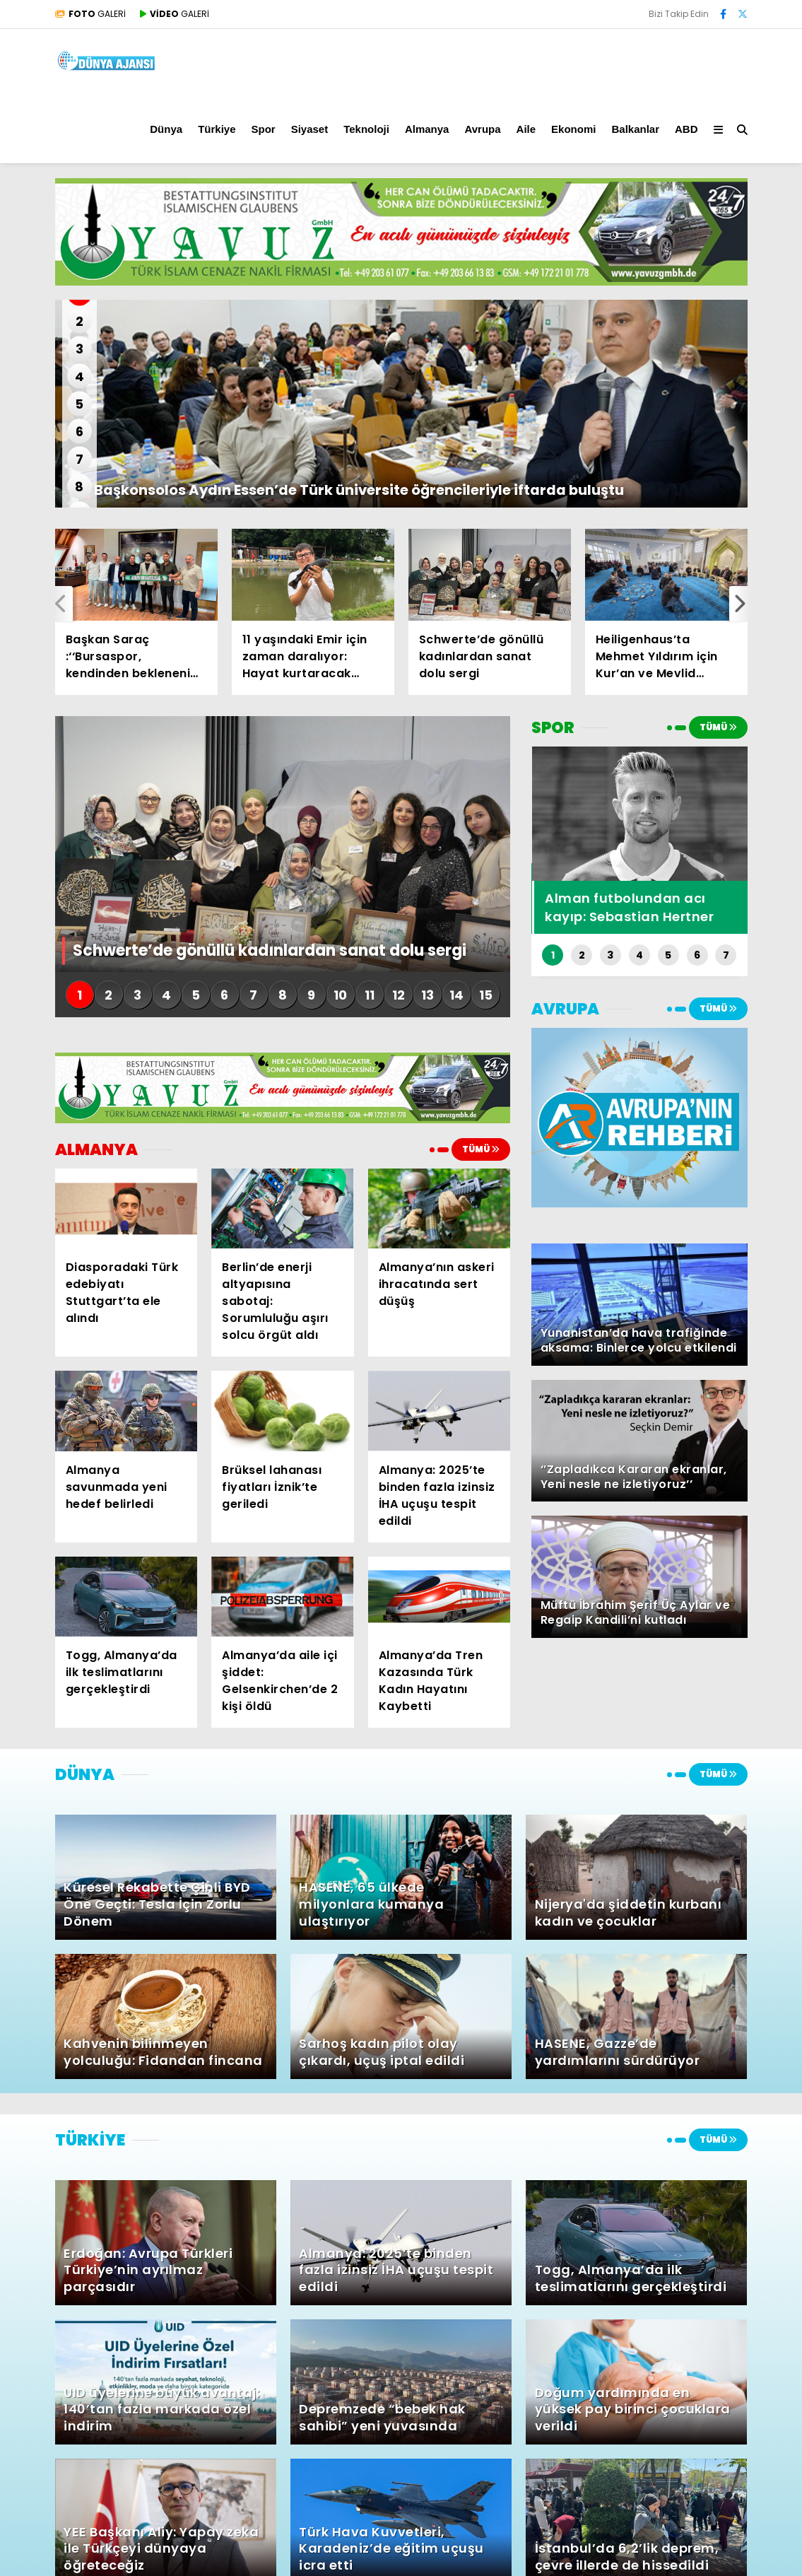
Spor (263, 129)
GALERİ (90, 14)
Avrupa (482, 129)
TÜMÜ (481, 1149)
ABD (686, 129)
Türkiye (216, 129)
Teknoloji (366, 129)
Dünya (166, 129)
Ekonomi (573, 129)
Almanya (427, 129)
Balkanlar (635, 129)
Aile (526, 129)
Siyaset (310, 129)
